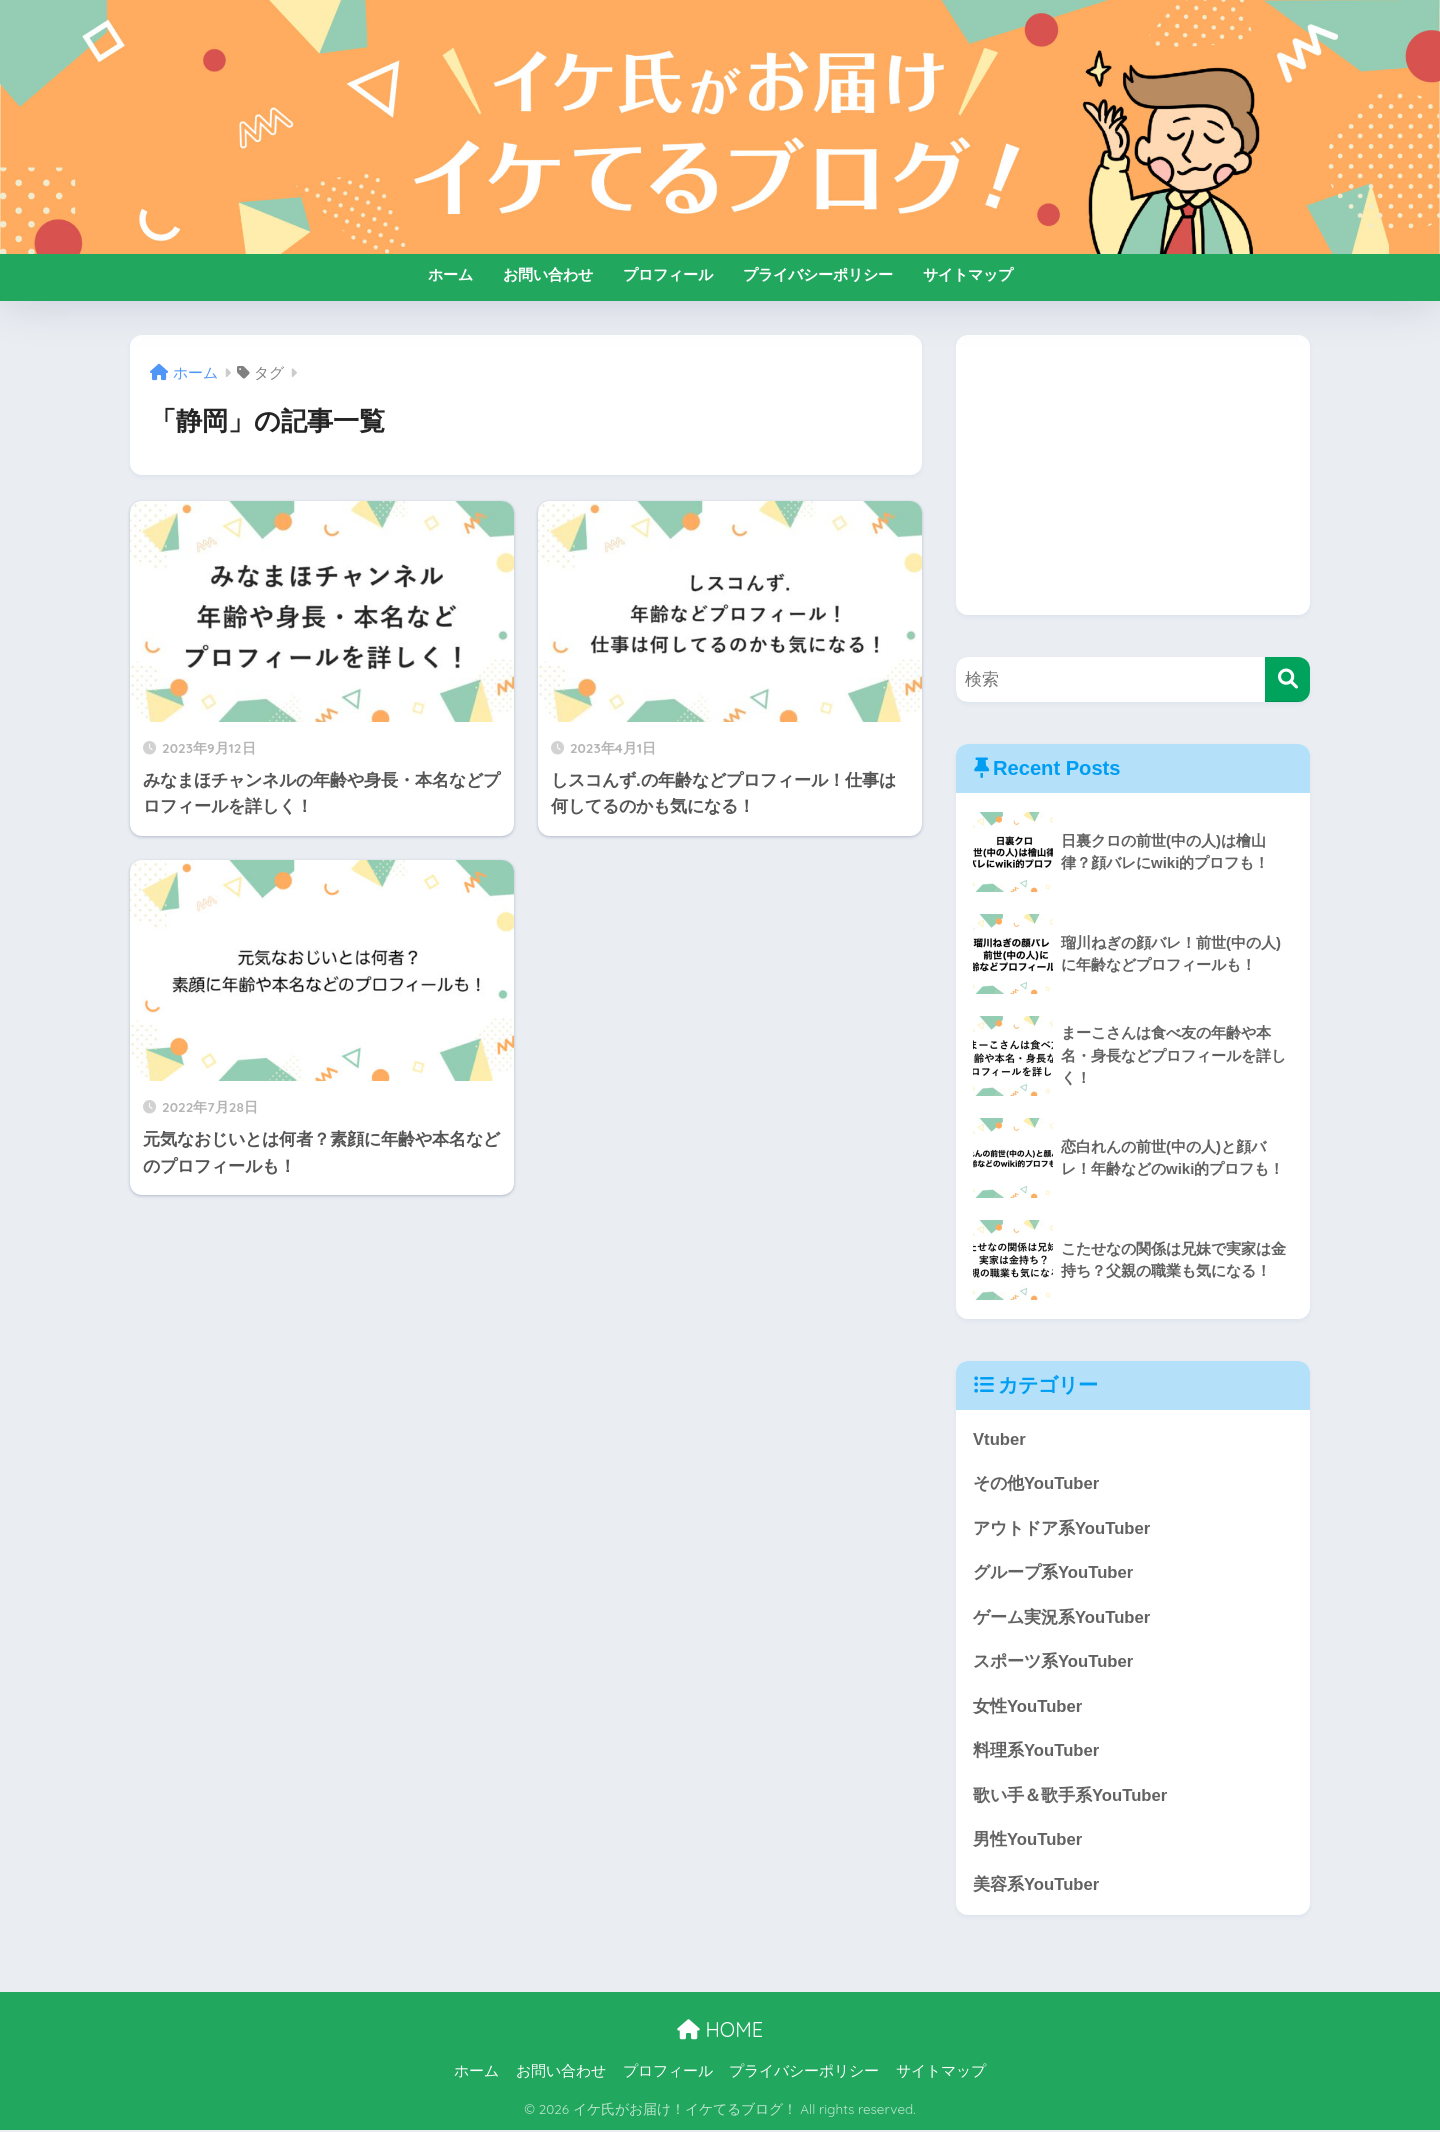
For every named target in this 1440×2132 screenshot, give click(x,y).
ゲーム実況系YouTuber (1062, 1618)
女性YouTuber (1028, 1707)
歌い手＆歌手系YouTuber (1070, 1797)
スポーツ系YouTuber (1053, 1662)
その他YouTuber (1036, 1484)
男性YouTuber (1028, 1841)
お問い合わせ (548, 274)
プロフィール (668, 274)
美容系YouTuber (1036, 1886)
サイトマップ (968, 274)
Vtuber (999, 1439)
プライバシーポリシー (818, 274)
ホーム (450, 274)
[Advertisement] (1133, 475)
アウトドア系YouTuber (1062, 1528)
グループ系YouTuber (1053, 1573)
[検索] (1287, 679)
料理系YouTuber (1036, 1752)
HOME (720, 2031)
